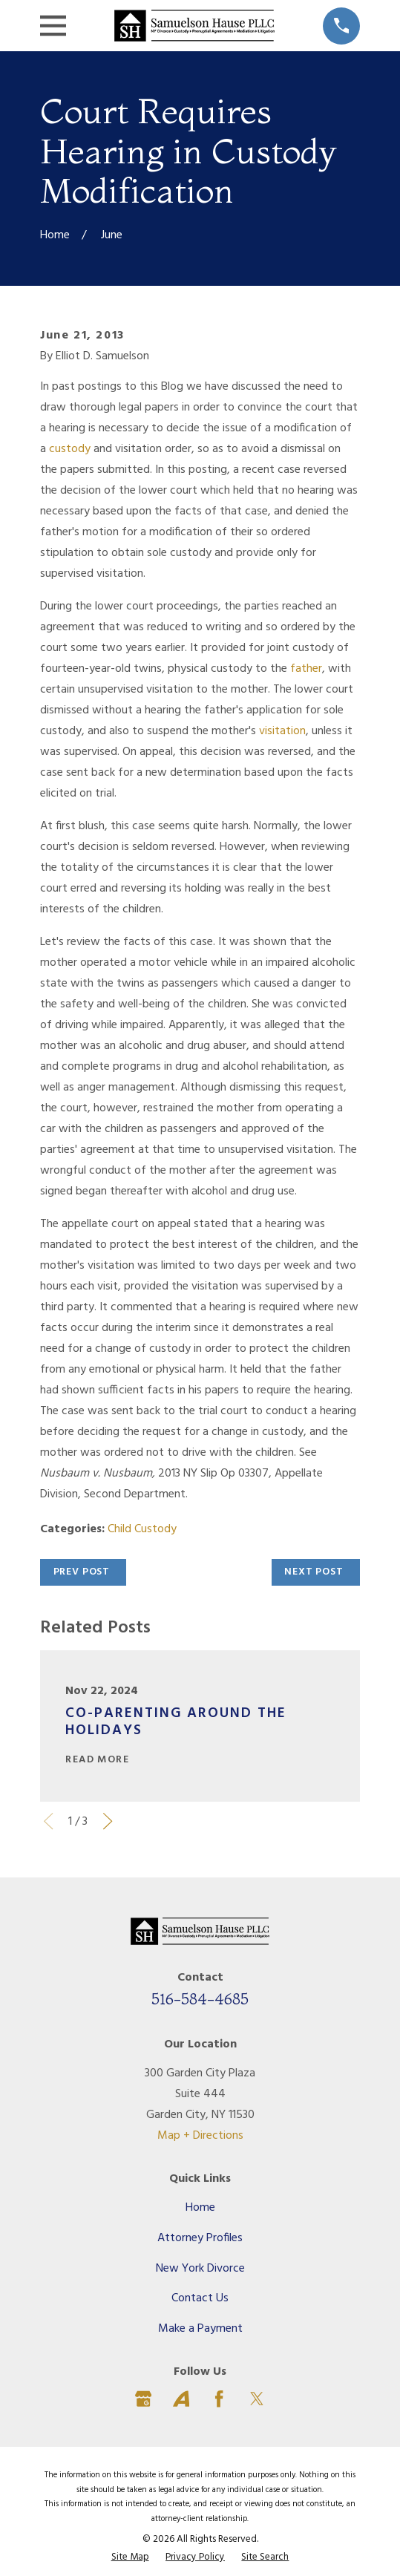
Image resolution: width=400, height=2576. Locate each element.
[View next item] (107, 1821)
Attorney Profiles (200, 2238)
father (306, 669)
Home (200, 2207)
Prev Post (82, 1571)
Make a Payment (200, 2328)
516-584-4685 (200, 1998)
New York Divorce (200, 2268)
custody (70, 449)
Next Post (314, 1571)
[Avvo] (181, 2398)
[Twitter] (257, 2398)
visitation (282, 731)
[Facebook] (219, 2398)
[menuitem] (130, 2557)
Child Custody (142, 1529)
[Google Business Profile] (143, 2398)
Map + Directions (200, 2135)
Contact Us (200, 2298)
